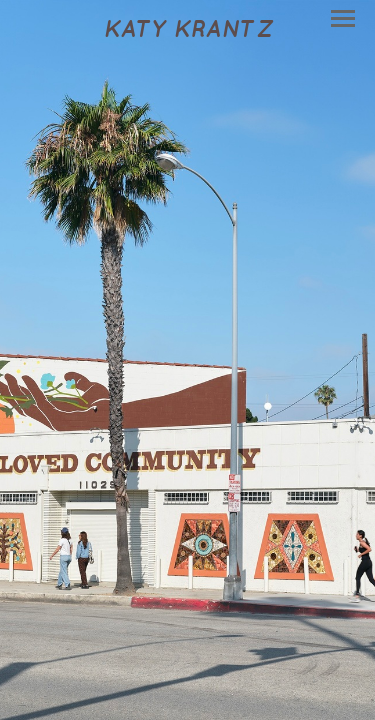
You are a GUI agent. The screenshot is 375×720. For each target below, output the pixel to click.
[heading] (187, 30)
